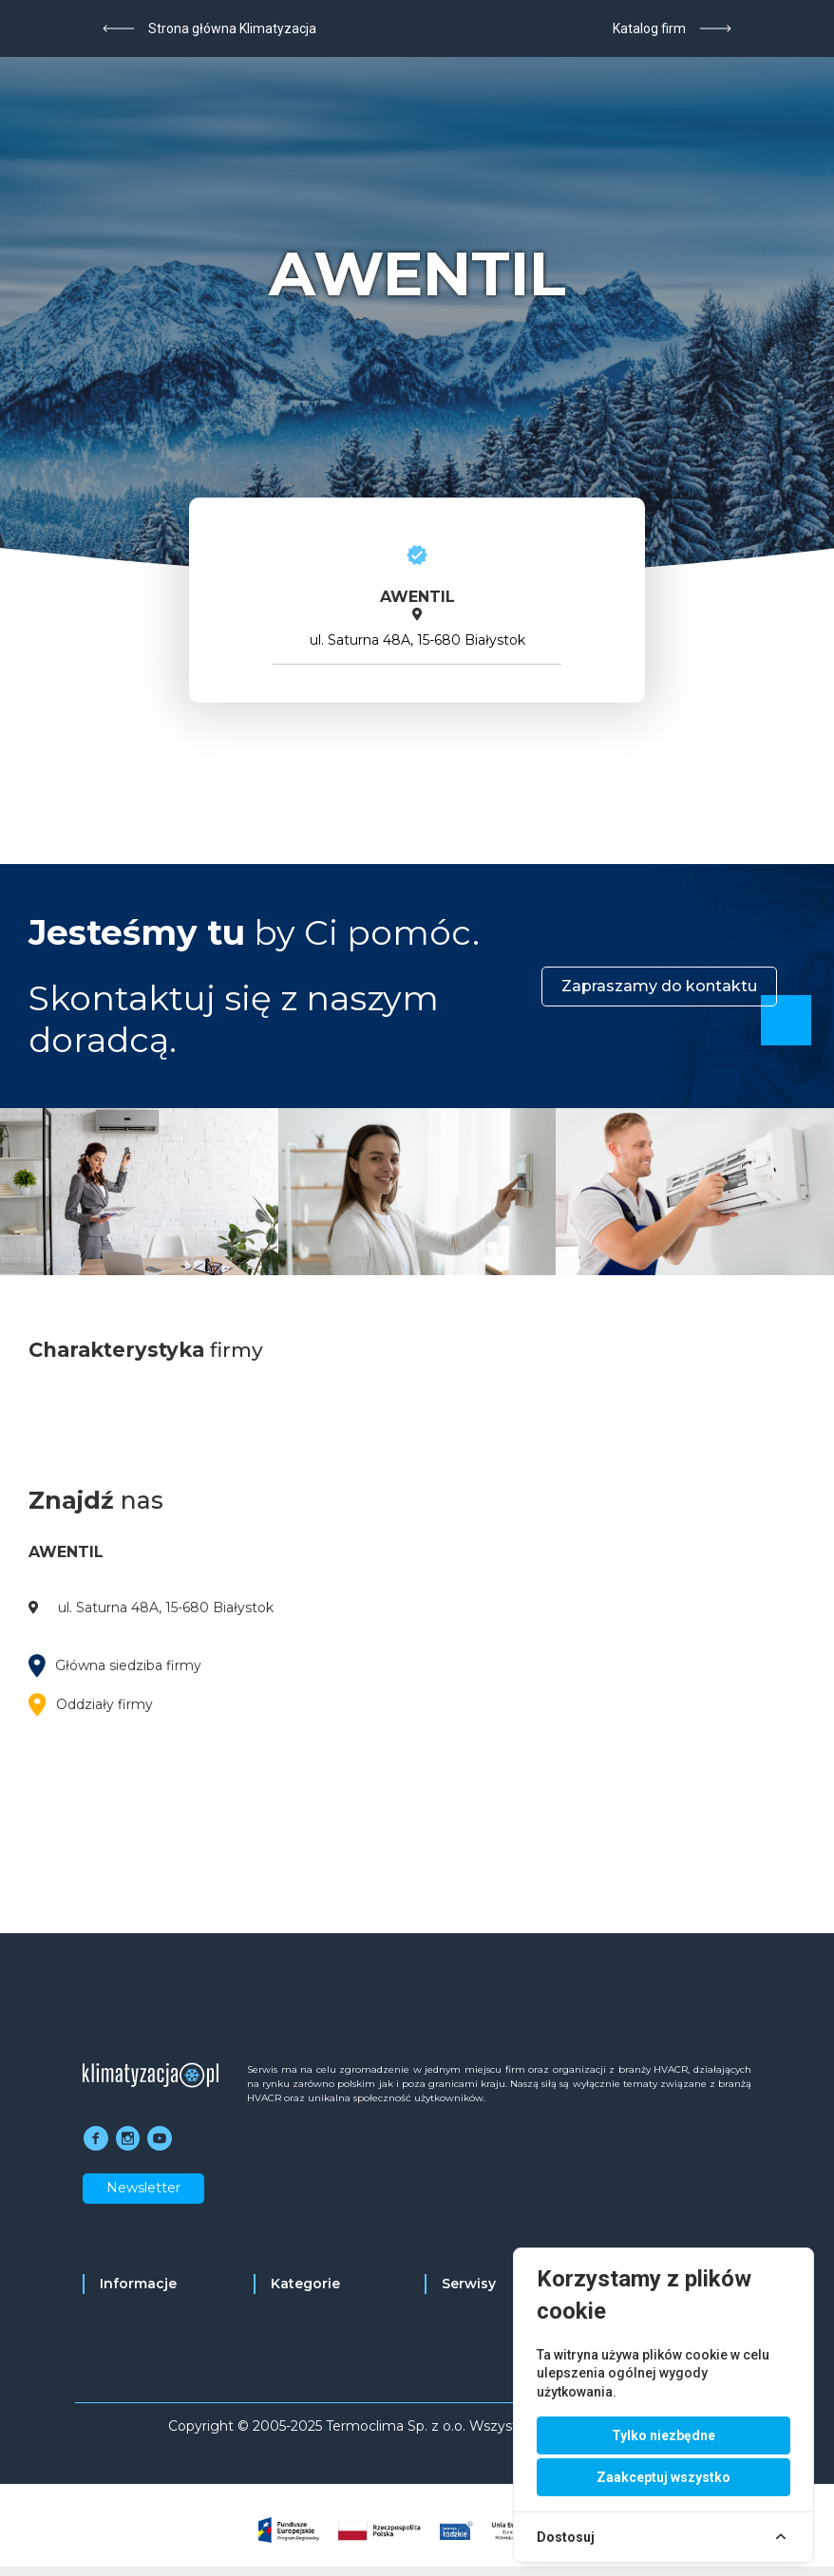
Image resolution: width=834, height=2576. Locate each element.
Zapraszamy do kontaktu (659, 986)
